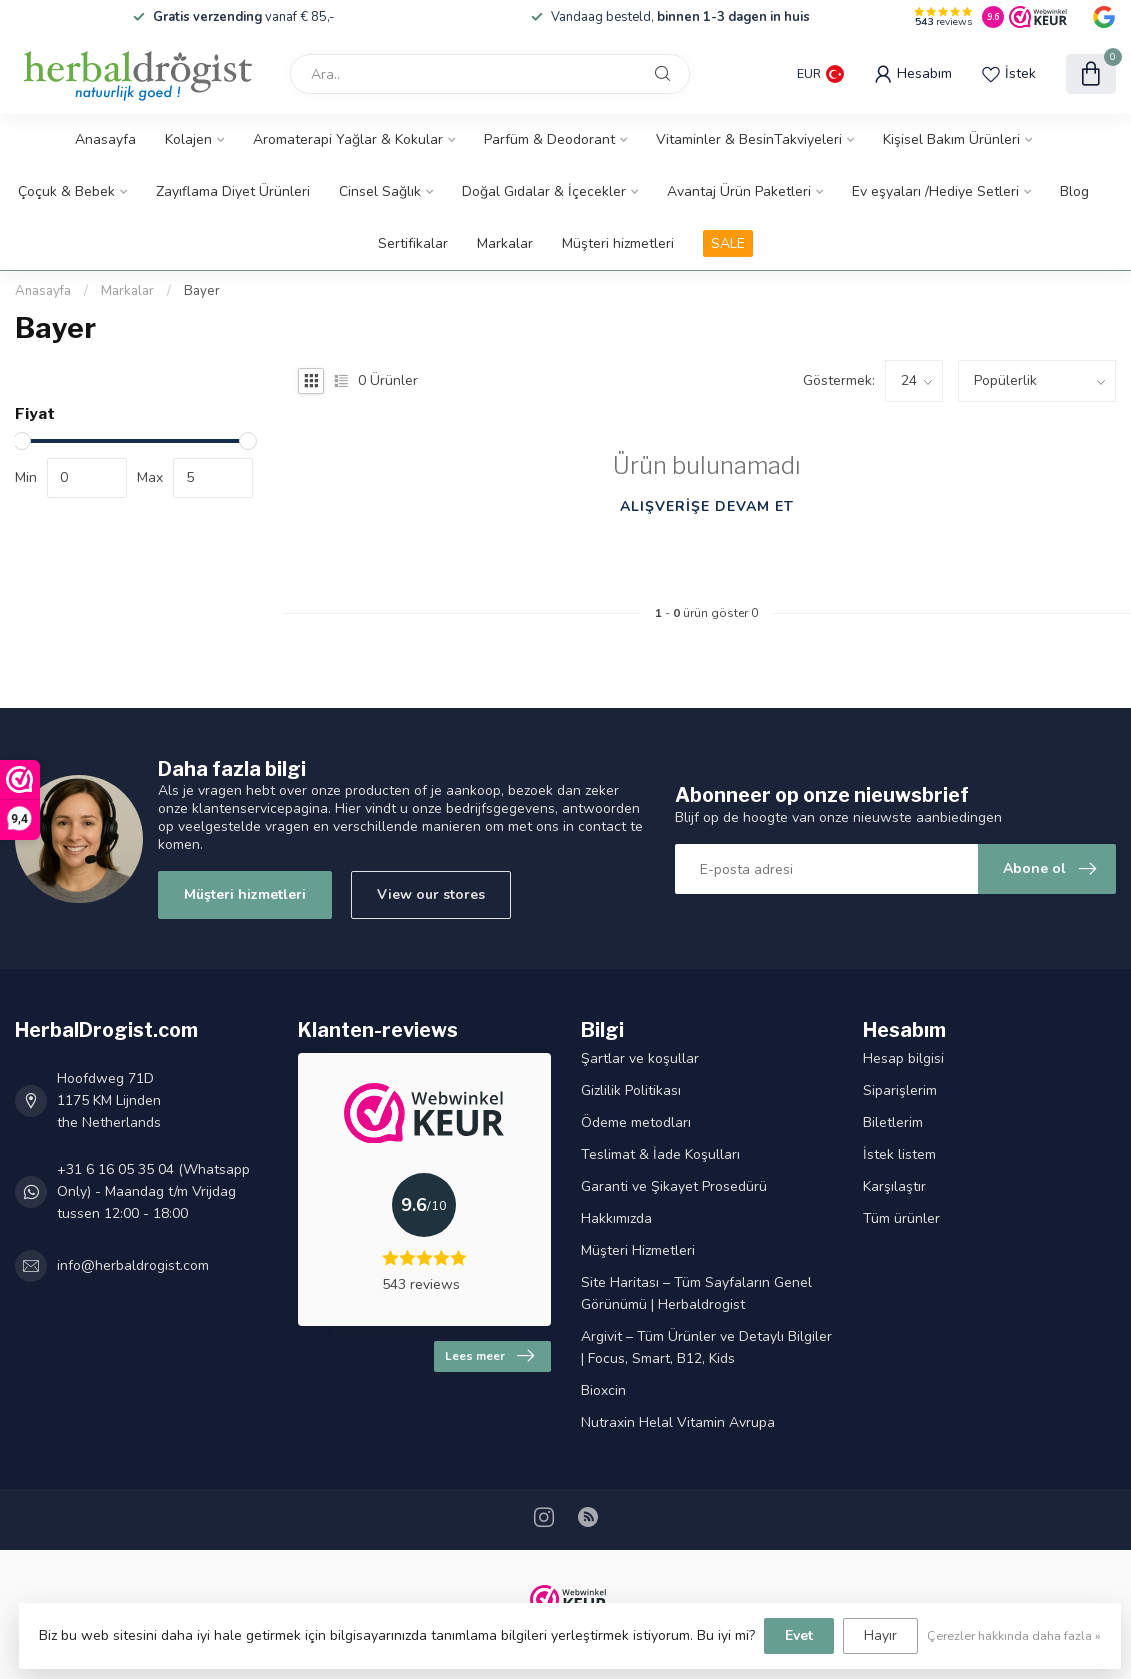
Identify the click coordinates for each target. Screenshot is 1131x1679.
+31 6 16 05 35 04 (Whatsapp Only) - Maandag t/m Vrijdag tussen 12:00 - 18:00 (153, 1191)
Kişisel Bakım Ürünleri (951, 139)
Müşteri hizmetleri (618, 243)
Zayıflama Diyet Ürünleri (233, 191)
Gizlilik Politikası (631, 1090)
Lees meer (489, 1356)
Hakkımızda (616, 1218)
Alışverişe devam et (707, 506)
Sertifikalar (413, 243)
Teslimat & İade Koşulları (660, 1154)
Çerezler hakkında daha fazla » (1014, 1635)
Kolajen (188, 139)
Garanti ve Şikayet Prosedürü (674, 1186)
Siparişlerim (900, 1090)
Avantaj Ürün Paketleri (739, 191)
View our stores (431, 894)
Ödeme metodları (636, 1122)
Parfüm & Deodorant (549, 139)
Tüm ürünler (901, 1218)
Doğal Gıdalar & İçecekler (544, 191)
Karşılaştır (894, 1186)
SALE (728, 243)
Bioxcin (603, 1390)
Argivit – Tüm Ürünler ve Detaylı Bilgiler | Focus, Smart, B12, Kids (706, 1347)
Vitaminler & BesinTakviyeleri (749, 139)
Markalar (505, 243)
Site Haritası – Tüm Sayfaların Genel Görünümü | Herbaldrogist (696, 1293)
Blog (1074, 191)
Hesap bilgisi (903, 1058)
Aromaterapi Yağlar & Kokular (348, 139)
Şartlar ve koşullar (640, 1058)
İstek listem (899, 1154)
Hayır (880, 1635)
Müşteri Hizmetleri (638, 1250)
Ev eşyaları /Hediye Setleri (935, 191)
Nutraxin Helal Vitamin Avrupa (678, 1422)
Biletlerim (893, 1122)
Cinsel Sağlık (380, 191)
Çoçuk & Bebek (66, 191)
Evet (799, 1635)
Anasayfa (105, 139)
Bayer (202, 291)
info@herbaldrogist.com (133, 1265)
